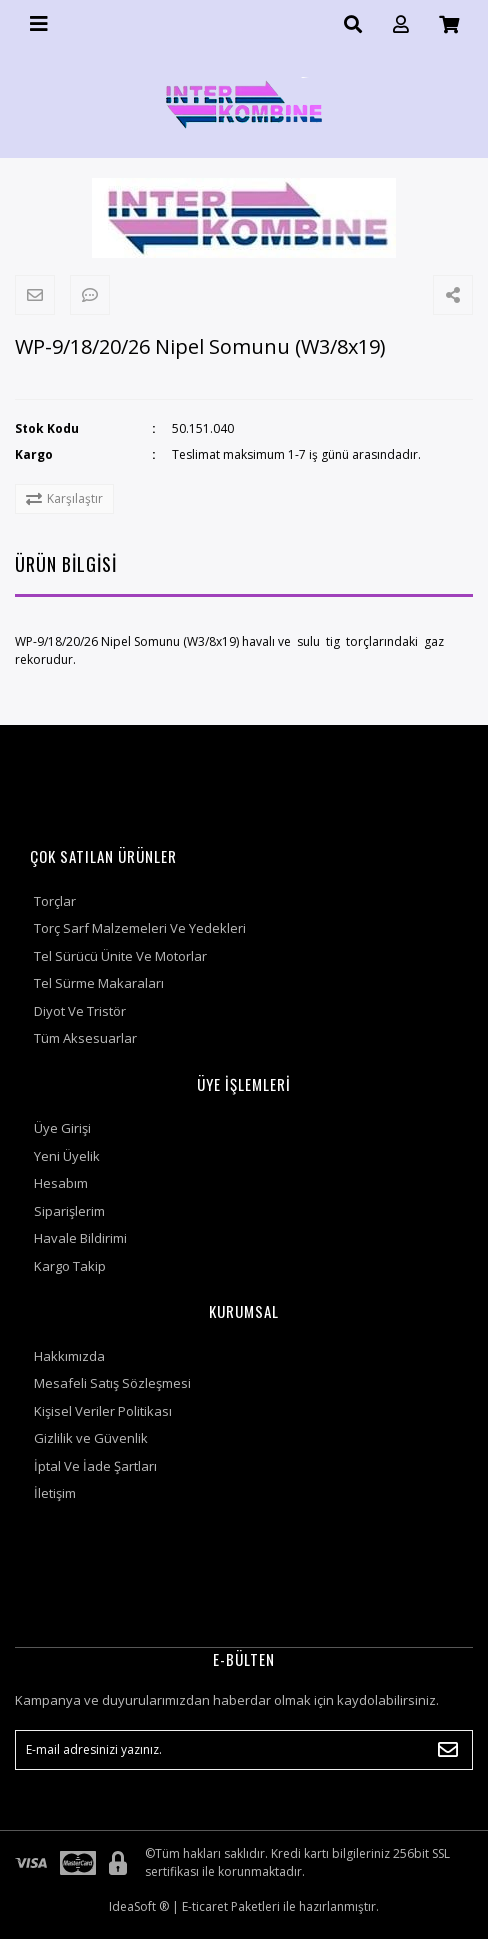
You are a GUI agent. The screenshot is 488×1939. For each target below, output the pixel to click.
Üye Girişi (62, 1128)
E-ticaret (205, 1906)
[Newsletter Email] (244, 1750)
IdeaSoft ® (139, 1906)
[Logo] (244, 103)
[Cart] (449, 24)
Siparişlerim (69, 1211)
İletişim (55, 1493)
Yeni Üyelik (67, 1156)
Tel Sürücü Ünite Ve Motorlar (120, 956)
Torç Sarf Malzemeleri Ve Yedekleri (140, 928)
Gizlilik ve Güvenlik (91, 1438)
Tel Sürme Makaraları (99, 983)
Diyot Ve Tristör (80, 1011)
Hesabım (61, 1183)
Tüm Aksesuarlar (85, 1038)
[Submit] (448, 1750)
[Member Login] (401, 24)
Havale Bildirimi (80, 1238)
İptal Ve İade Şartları (95, 1466)
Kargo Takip (70, 1266)
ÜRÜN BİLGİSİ (66, 564)
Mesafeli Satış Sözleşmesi (112, 1383)
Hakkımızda (69, 1356)
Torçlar (55, 901)
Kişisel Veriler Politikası (103, 1411)
